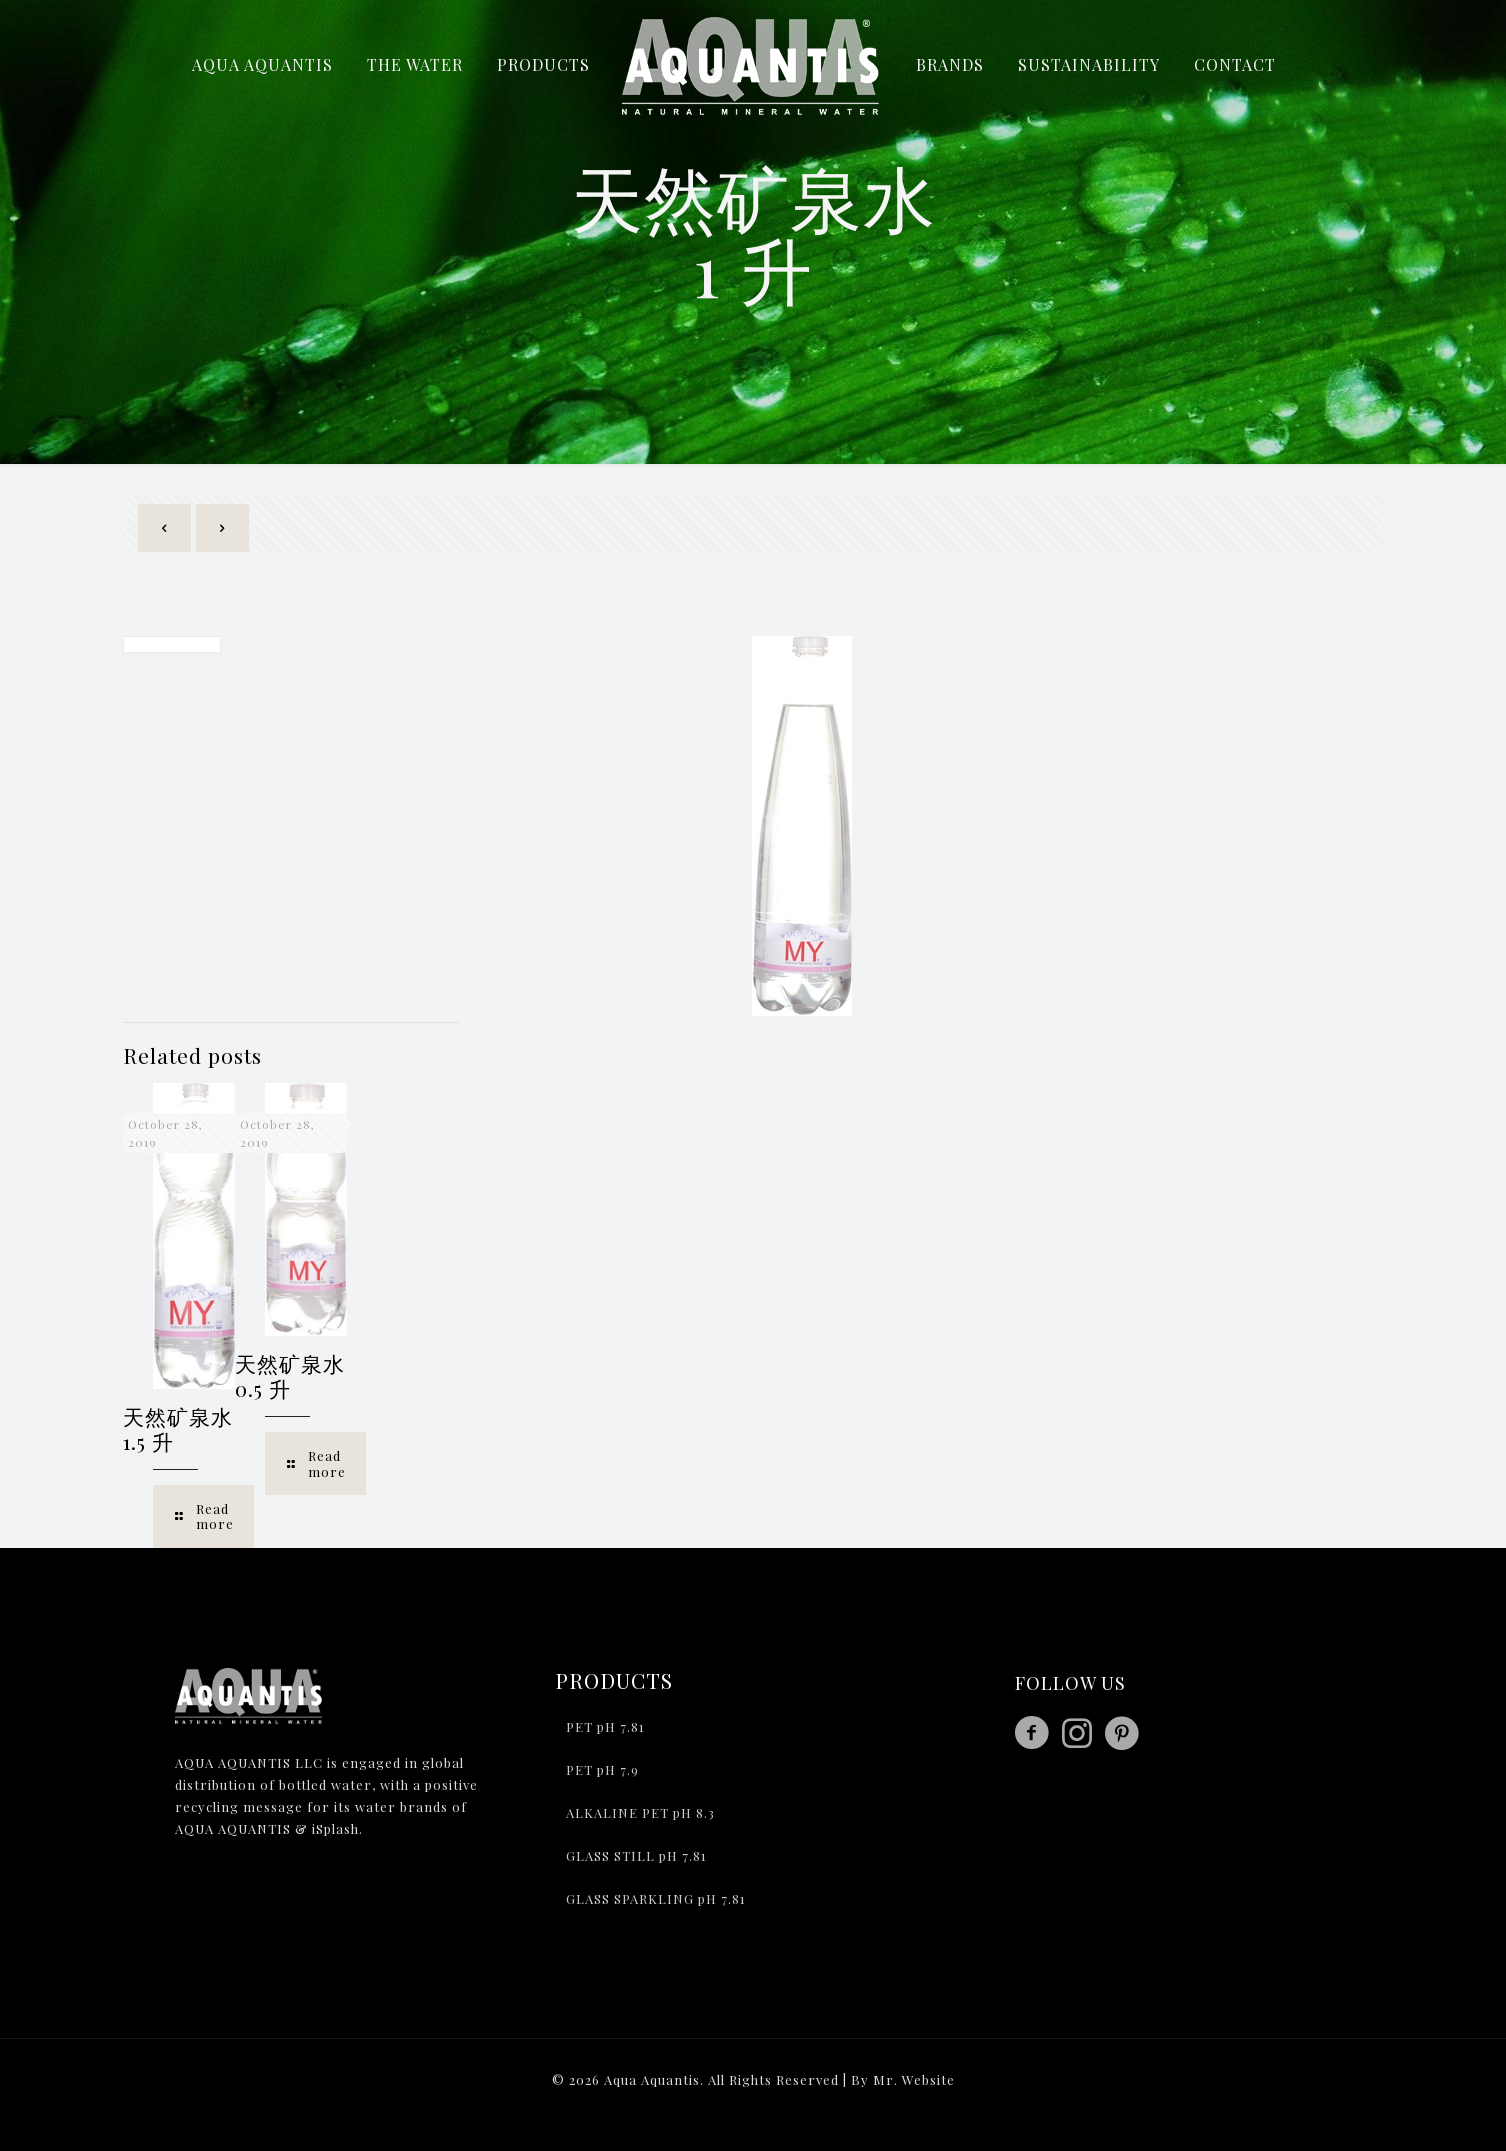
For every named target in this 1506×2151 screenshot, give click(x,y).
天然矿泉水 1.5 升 (178, 1428)
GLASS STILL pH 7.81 (636, 1855)
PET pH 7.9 (602, 1769)
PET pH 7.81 (605, 1726)
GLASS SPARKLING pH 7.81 (656, 1898)
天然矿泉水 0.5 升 (290, 1375)
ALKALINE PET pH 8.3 (640, 1812)
